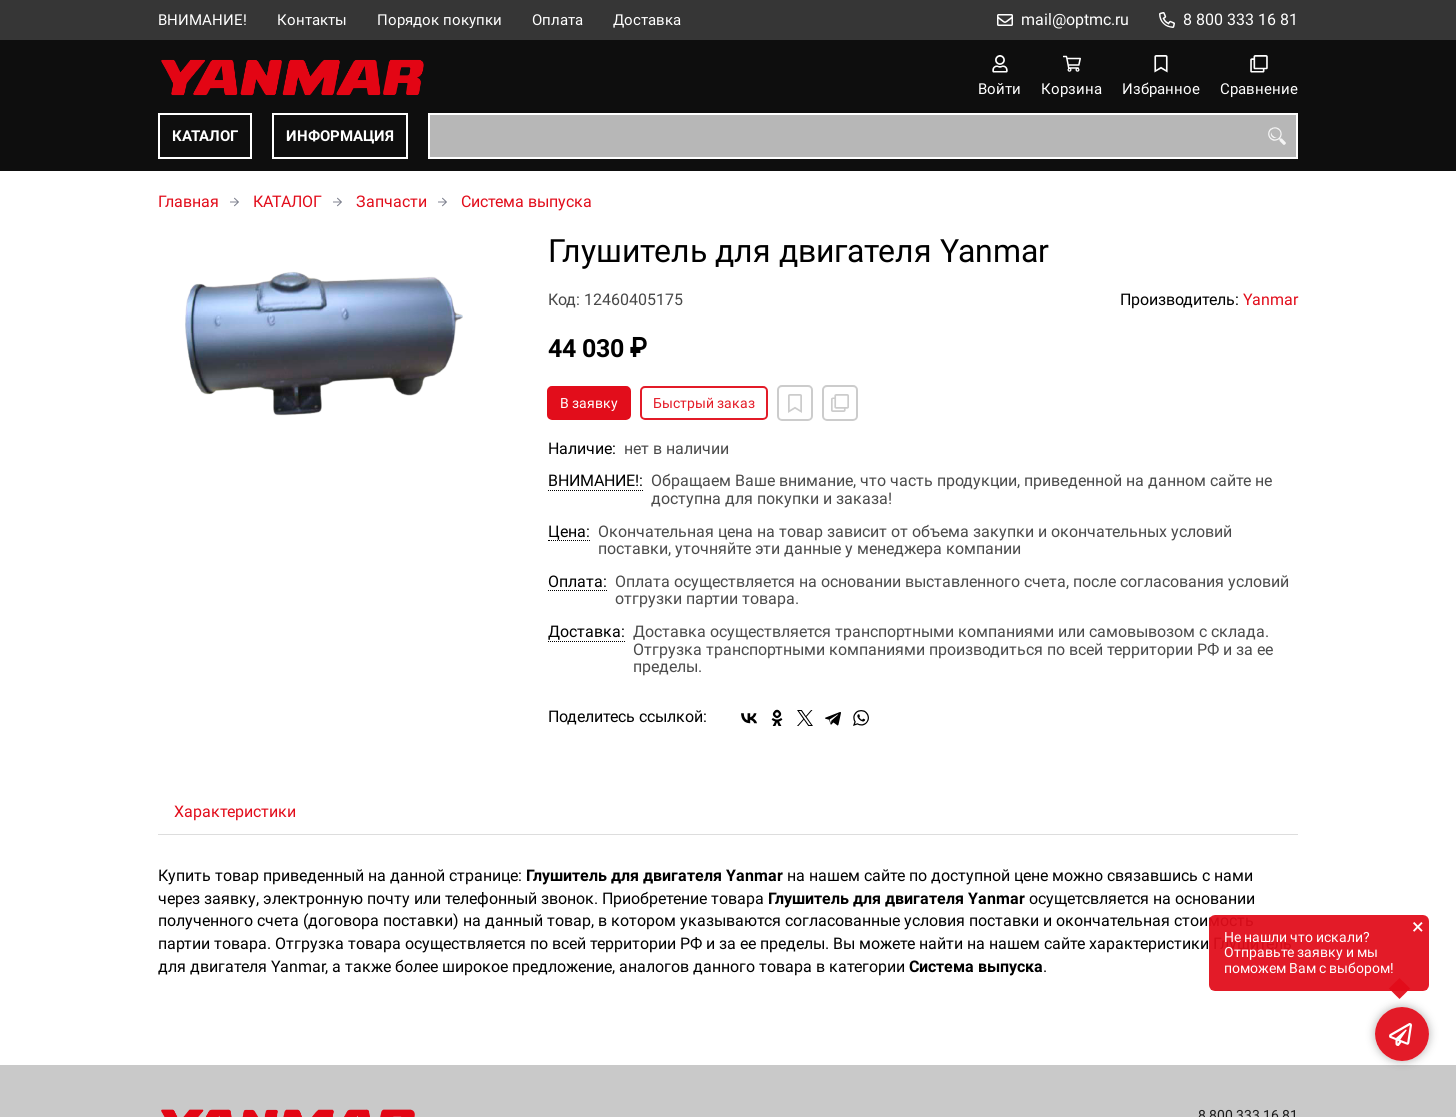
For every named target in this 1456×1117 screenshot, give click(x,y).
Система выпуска (526, 201)
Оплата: (577, 582)
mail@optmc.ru (1075, 19)
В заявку (589, 403)
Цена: (569, 532)
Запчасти (391, 201)
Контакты (312, 20)
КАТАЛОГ (205, 136)
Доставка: (586, 632)
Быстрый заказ (704, 403)
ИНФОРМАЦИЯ (340, 136)
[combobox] (863, 136)
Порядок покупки (439, 20)
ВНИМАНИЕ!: (595, 481)
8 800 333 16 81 (1240, 19)
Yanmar (1270, 299)
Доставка (647, 20)
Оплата (557, 20)
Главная (188, 201)
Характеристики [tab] (235, 811)
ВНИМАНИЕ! (202, 20)
